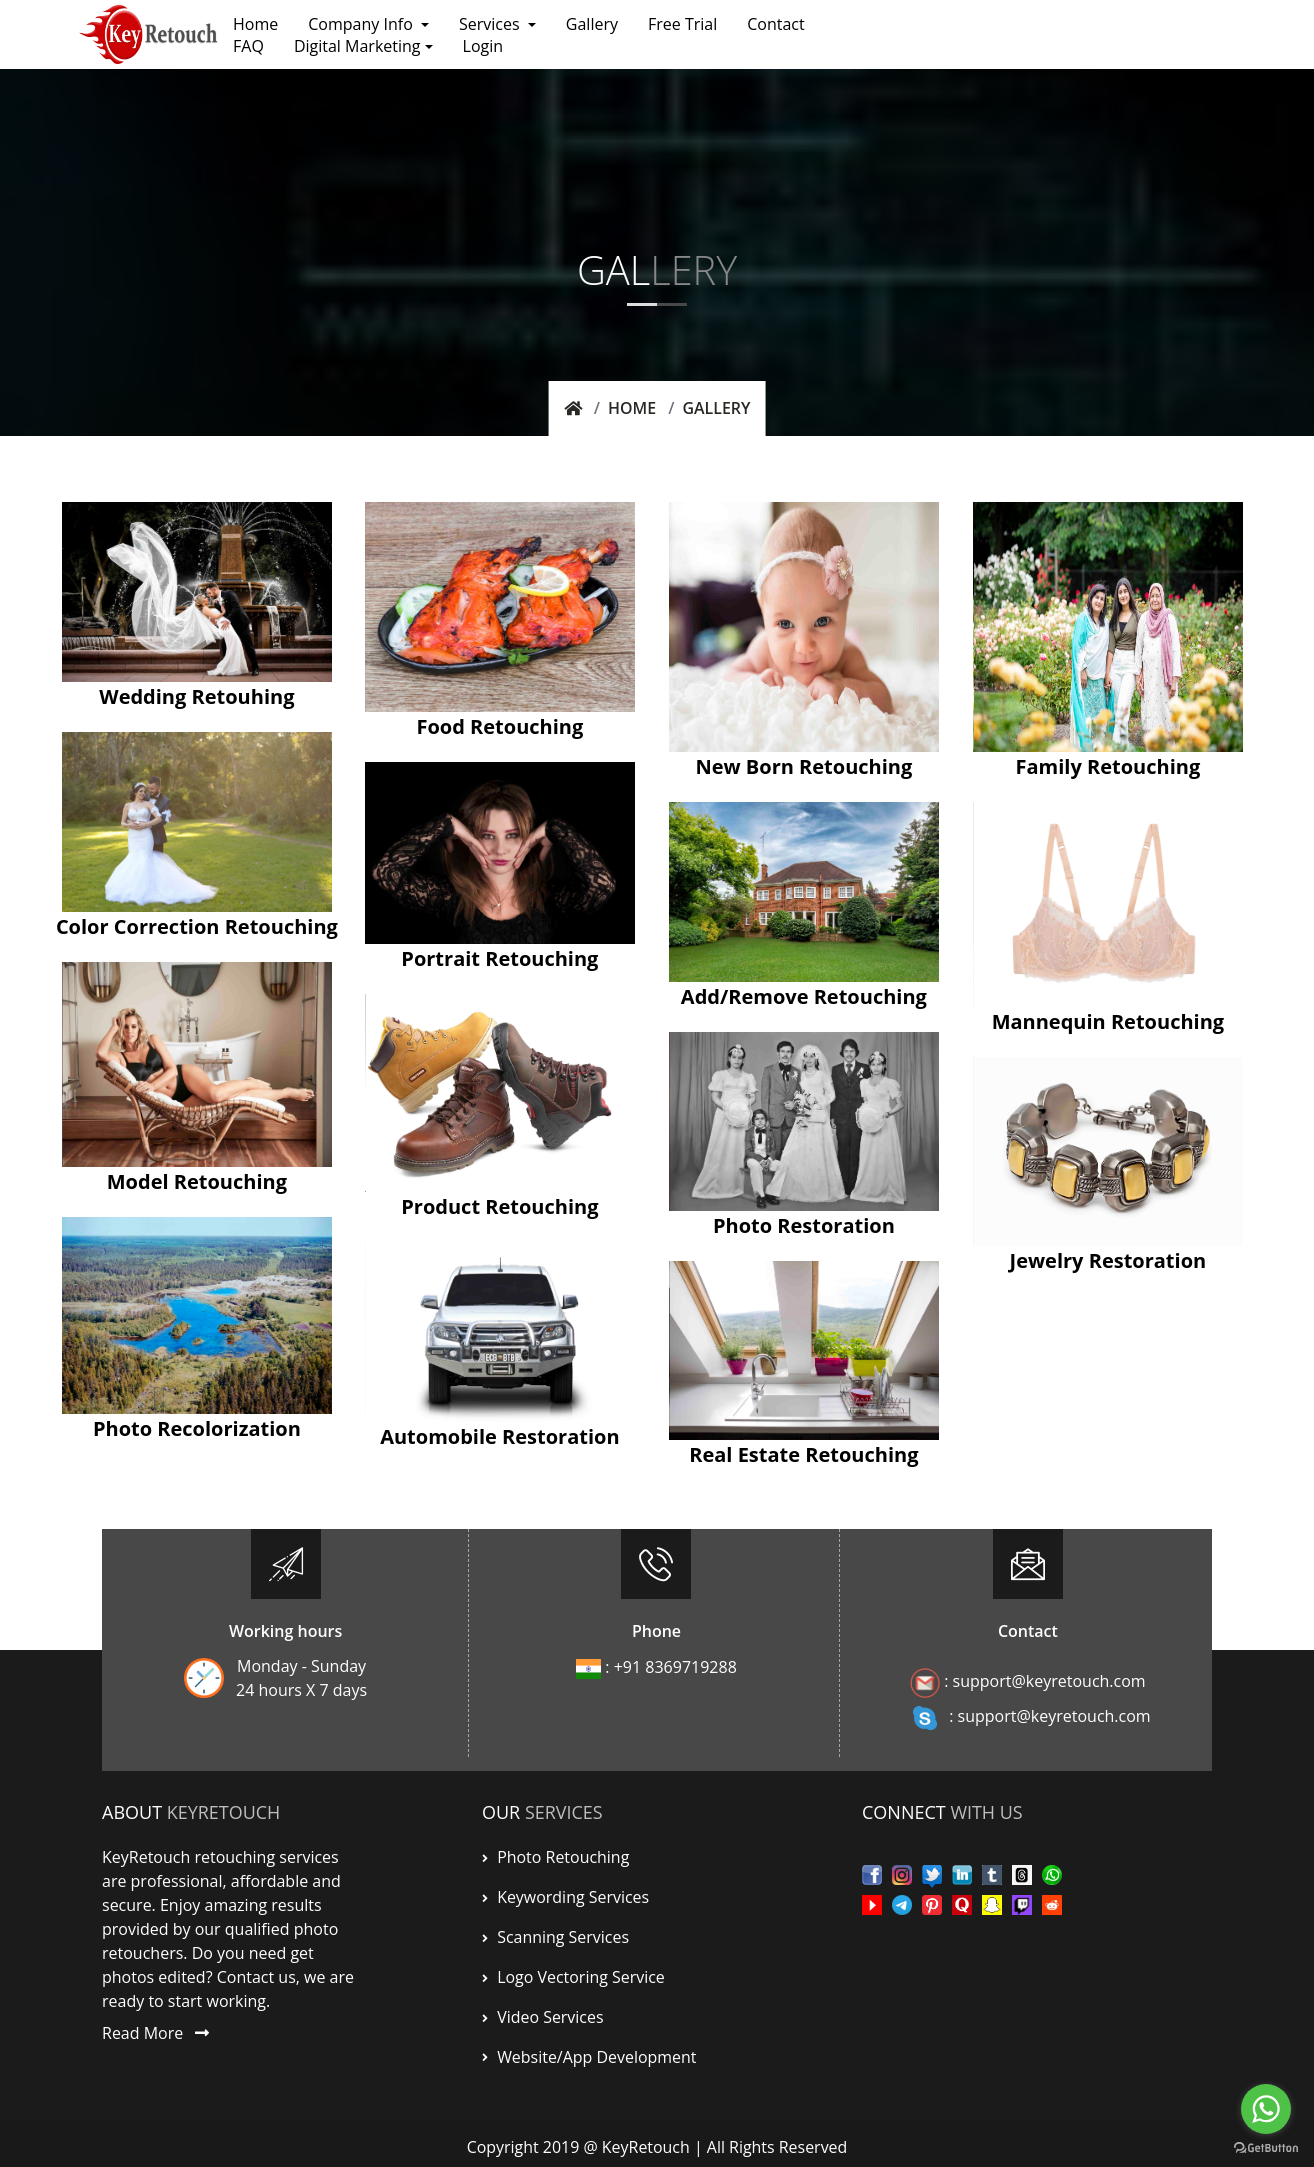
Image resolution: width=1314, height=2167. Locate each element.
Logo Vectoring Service (573, 1973)
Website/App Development (589, 2051)
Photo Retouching (556, 1856)
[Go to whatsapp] (1266, 2109)
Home (632, 408)
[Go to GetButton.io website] (1266, 2147)
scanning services (555, 1934)
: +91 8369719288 (656, 1666)
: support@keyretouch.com (1028, 1682)
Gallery (716, 408)
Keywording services (566, 1895)
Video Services (543, 2012)
